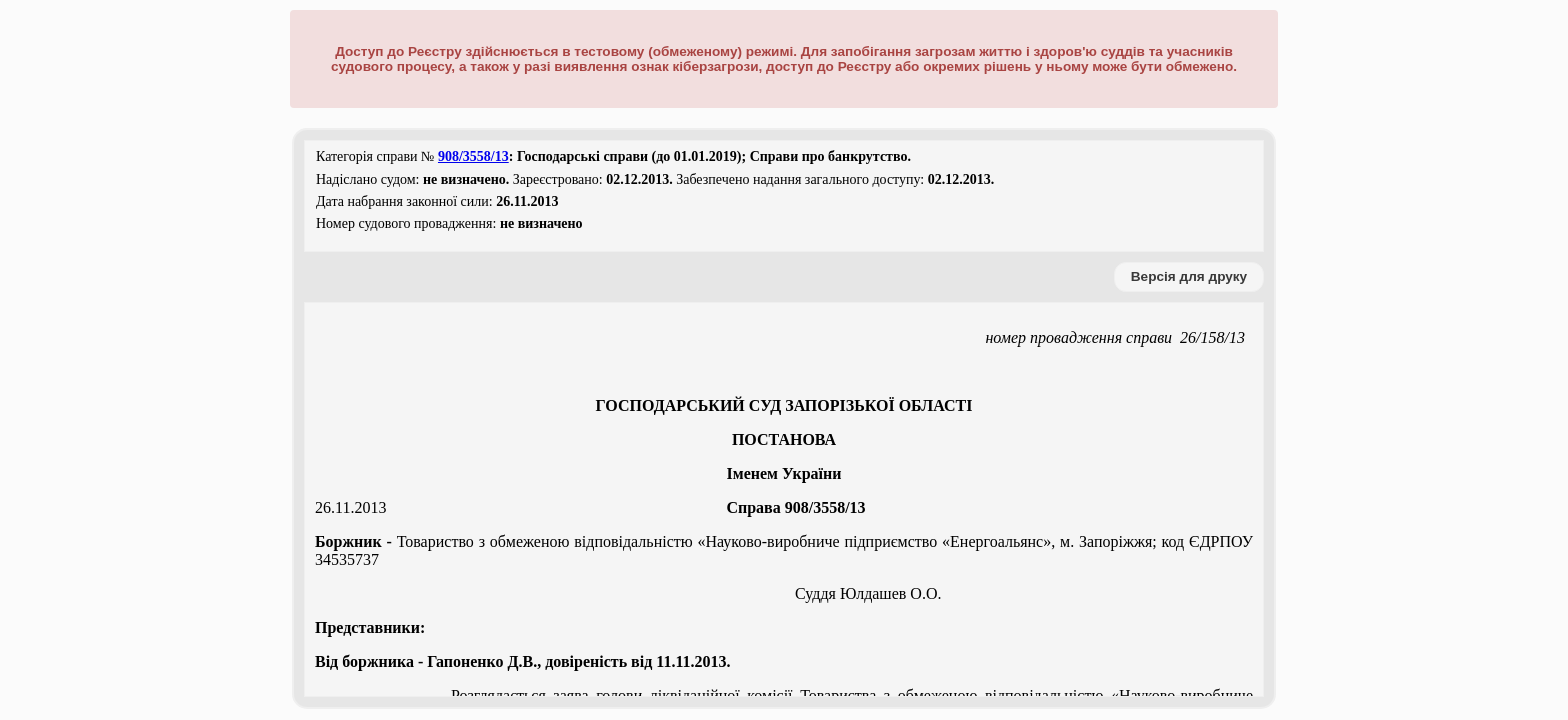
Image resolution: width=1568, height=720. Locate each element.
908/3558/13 (473, 156)
